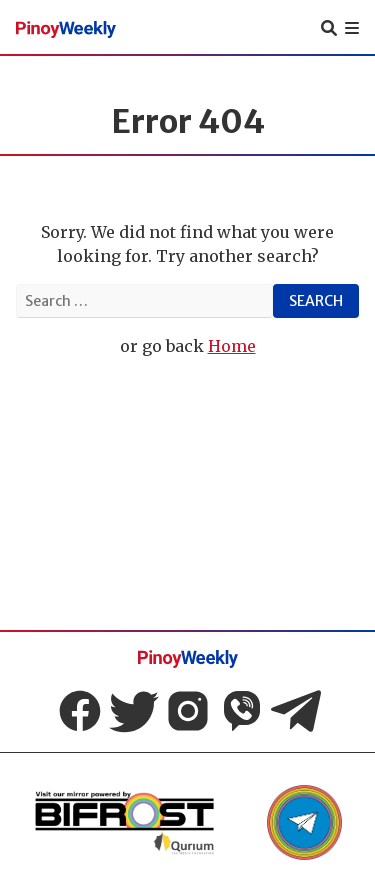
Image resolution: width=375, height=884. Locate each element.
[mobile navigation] (352, 28)
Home (232, 346)
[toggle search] (329, 28)
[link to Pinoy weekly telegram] (304, 822)
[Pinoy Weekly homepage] (66, 28)
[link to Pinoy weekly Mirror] (124, 822)
